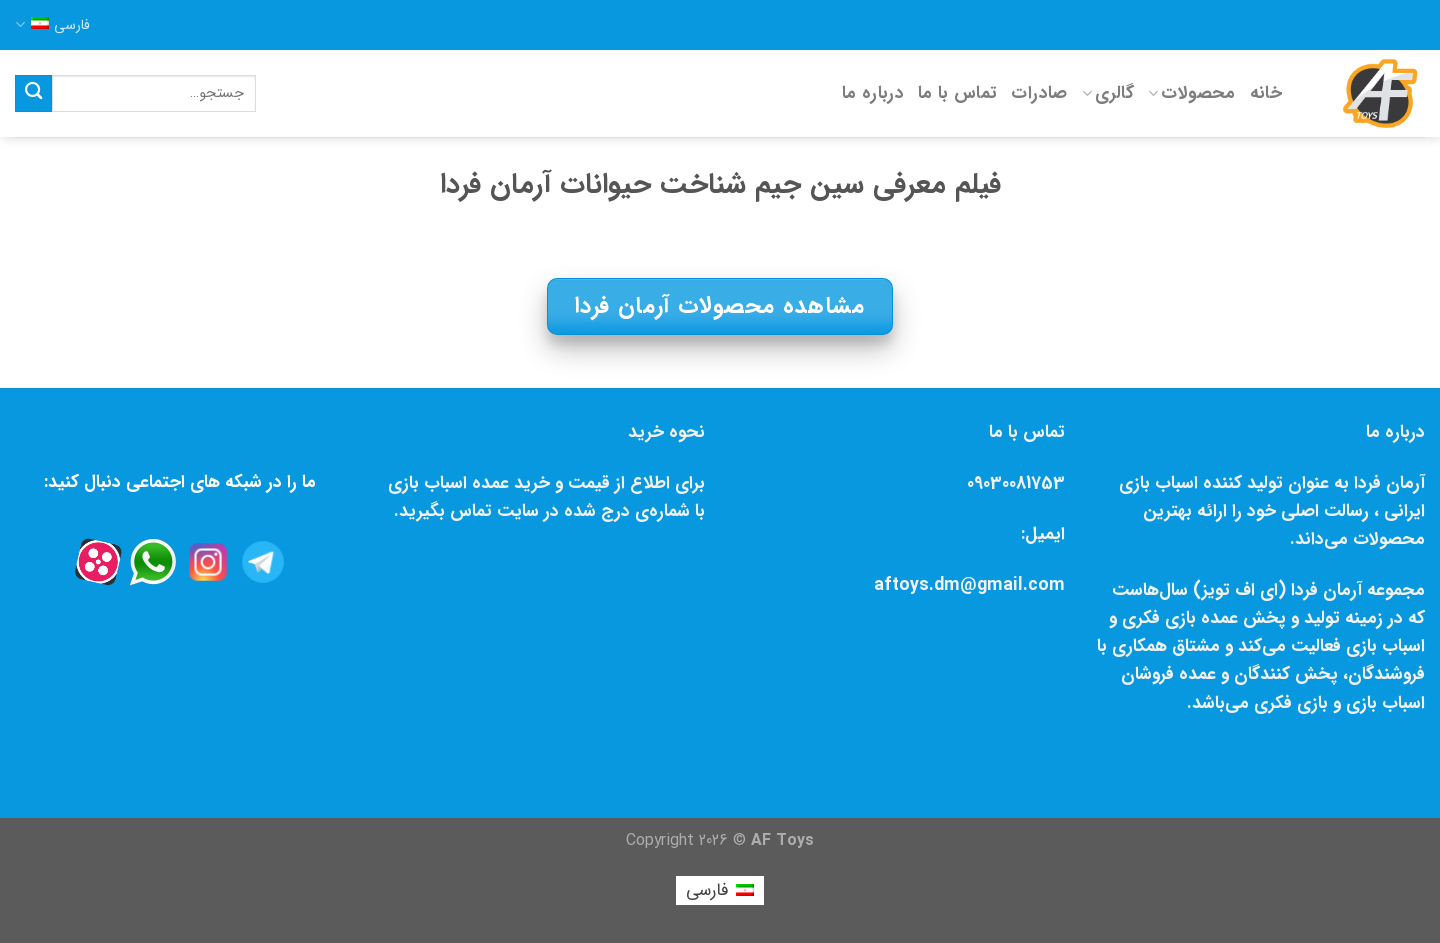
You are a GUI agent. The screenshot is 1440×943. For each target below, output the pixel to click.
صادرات (1039, 93)
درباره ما (873, 93)
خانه (1266, 93)
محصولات (1192, 93)
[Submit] (33, 93)
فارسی (52, 25)
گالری (1108, 93)
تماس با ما (958, 93)
